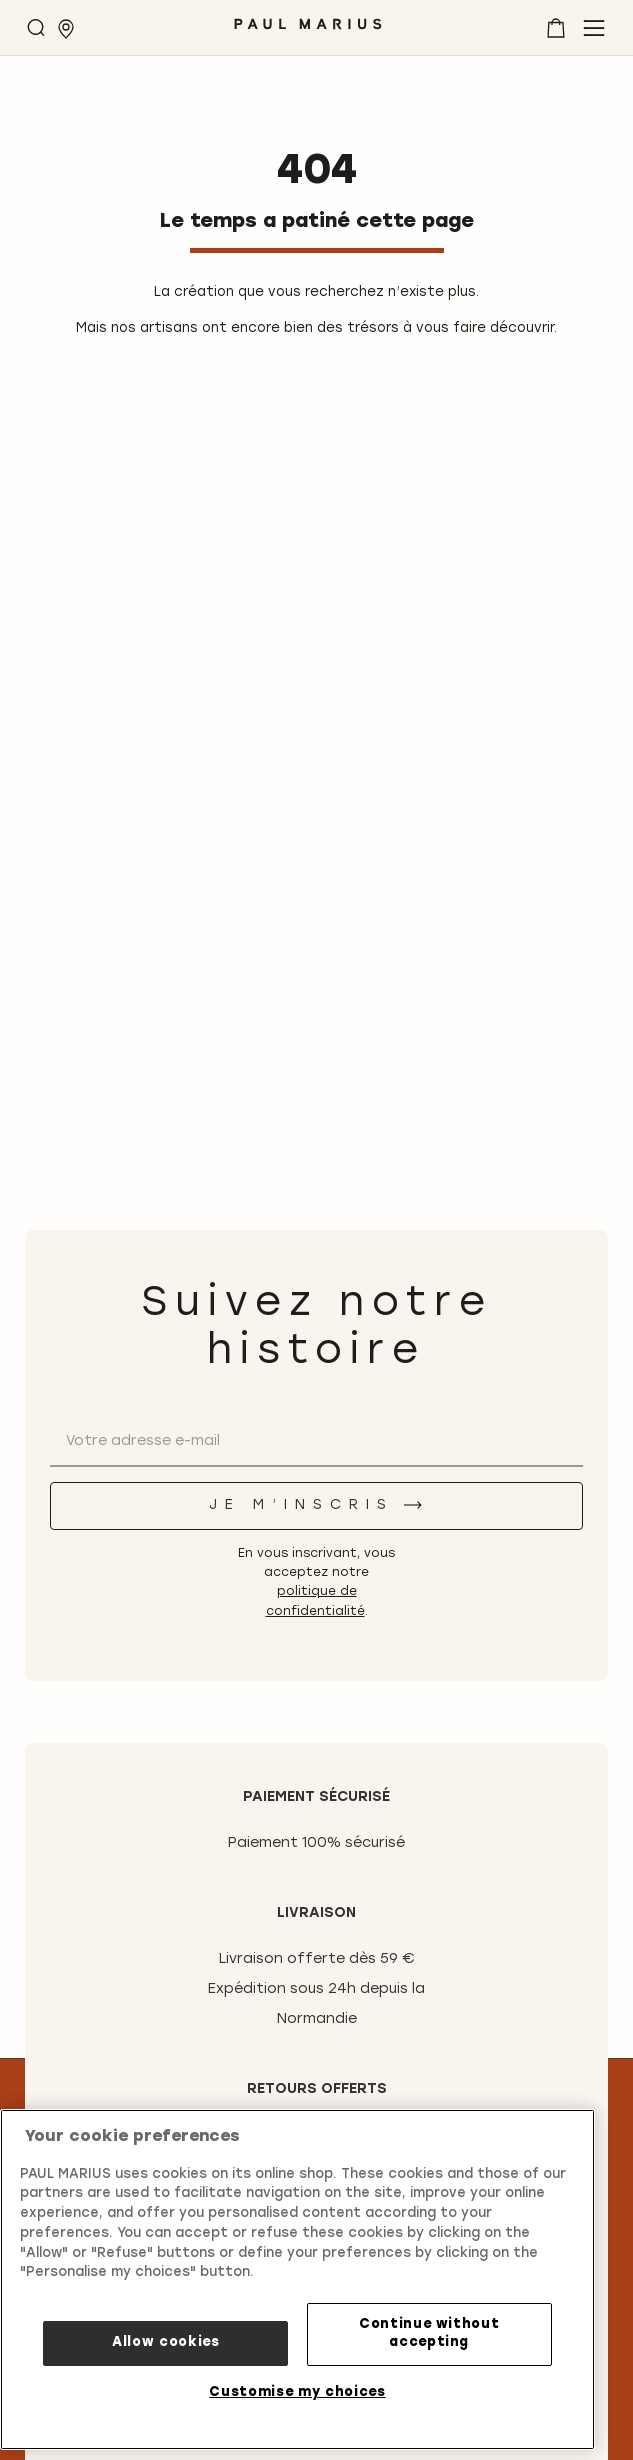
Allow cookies (166, 2342)
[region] (297, 2279)
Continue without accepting (429, 2333)
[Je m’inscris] (316, 1506)
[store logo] (308, 31)
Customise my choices (297, 2392)
